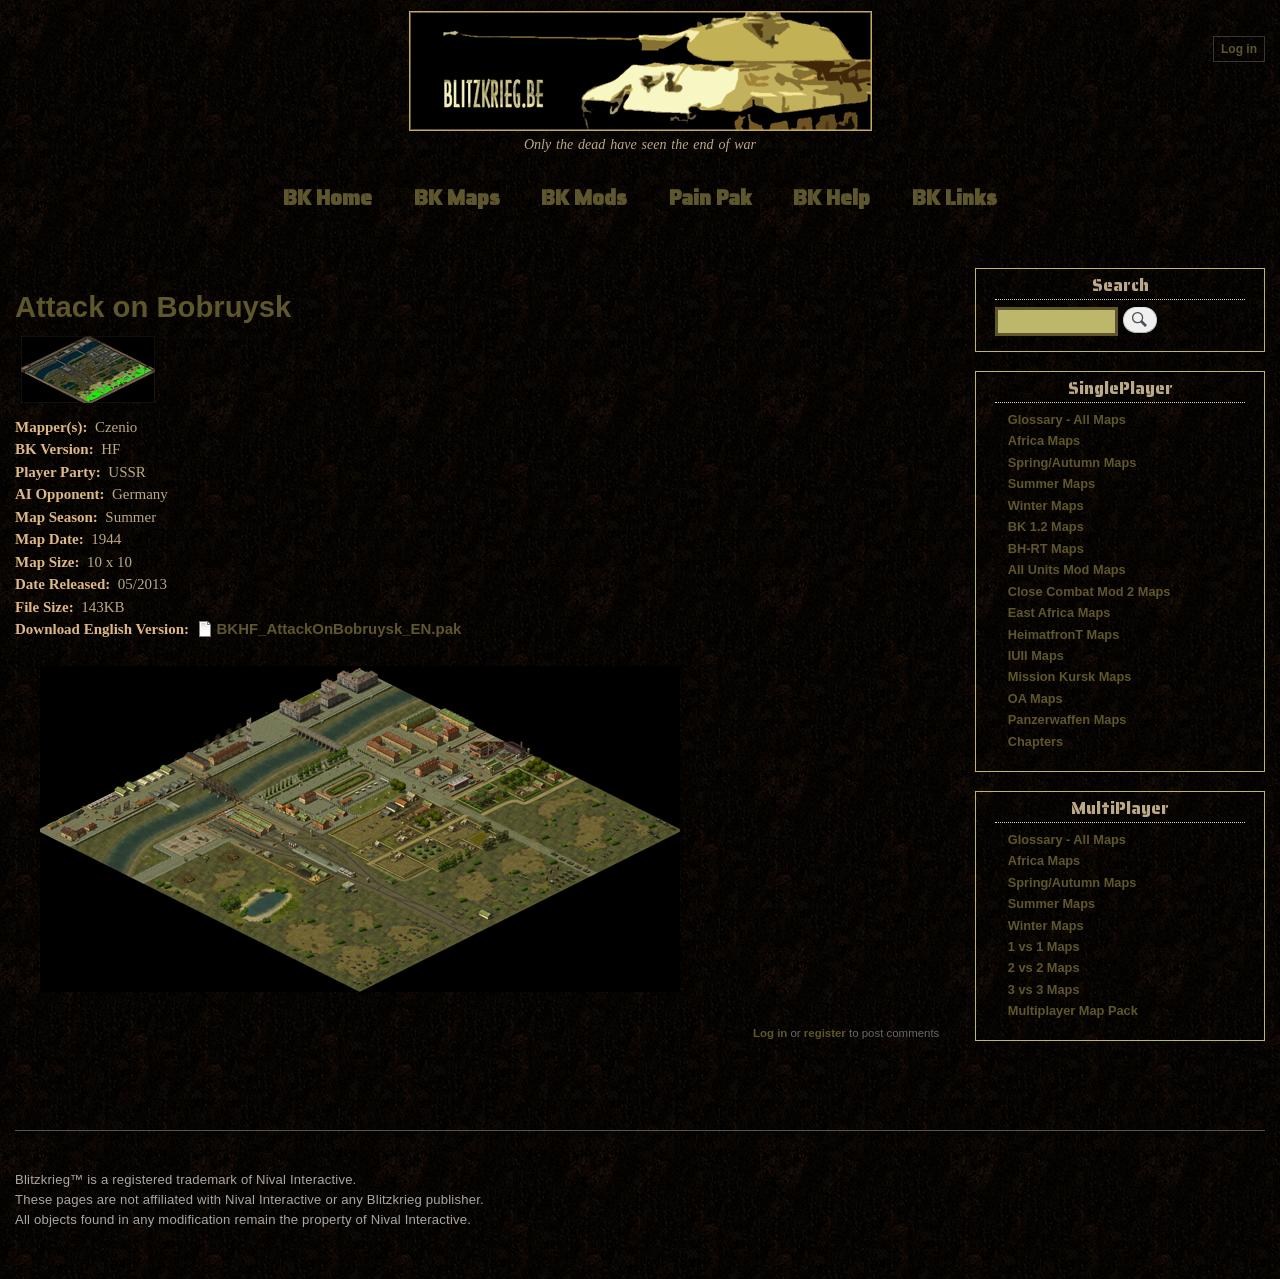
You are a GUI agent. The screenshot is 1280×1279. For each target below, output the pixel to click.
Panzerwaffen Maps (1067, 719)
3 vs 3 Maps (1044, 989)
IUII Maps (1036, 655)
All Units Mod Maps (1067, 569)
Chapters (1035, 741)
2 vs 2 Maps (1044, 967)
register (825, 1033)
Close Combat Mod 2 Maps (1089, 591)
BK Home (327, 197)
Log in (1239, 49)
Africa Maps (1044, 440)
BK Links (954, 197)
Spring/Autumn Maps (1072, 462)
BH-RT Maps (1046, 548)
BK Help (831, 197)
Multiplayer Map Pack (1073, 1010)
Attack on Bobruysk (153, 307)
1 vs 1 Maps (1044, 946)
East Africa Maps (1059, 612)
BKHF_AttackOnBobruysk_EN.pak (339, 628)
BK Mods (584, 197)
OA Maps (1035, 698)
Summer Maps (1051, 483)
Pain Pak (710, 197)
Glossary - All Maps (1067, 419)
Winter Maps (1046, 505)
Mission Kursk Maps (1070, 676)
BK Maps (457, 197)
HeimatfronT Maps (1064, 634)
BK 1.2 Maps (1046, 526)
